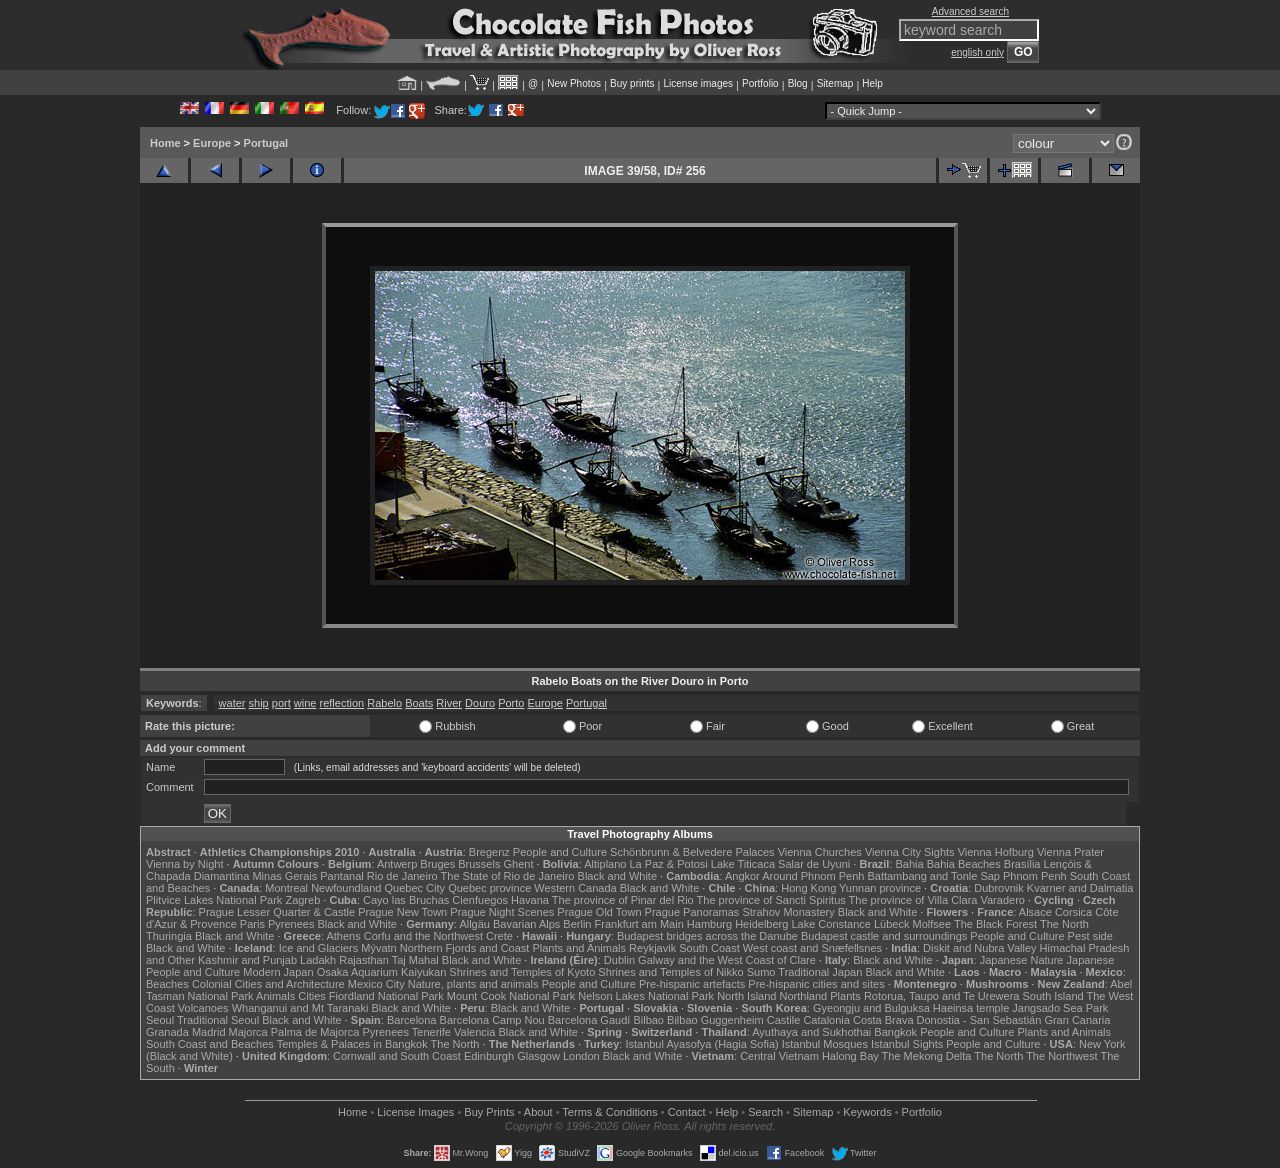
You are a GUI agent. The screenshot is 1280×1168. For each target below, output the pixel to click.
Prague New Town (402, 912)
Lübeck (891, 924)
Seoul (160, 1020)
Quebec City (415, 888)
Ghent (519, 864)
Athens (343, 936)
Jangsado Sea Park (1060, 1008)
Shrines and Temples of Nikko (670, 972)
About (538, 1112)
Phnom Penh (1035, 876)
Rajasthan (364, 960)
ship (259, 703)
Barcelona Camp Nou (492, 1020)
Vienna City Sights (910, 852)
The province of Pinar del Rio (623, 900)
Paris (252, 924)
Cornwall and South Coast (397, 1056)
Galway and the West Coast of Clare (727, 960)
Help (872, 83)
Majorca (248, 1032)
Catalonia (826, 1020)
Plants (845, 996)
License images (698, 83)
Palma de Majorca (315, 1032)
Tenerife (431, 1032)
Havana (530, 900)
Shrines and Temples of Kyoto (522, 972)
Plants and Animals (579, 948)
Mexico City (376, 984)
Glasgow (538, 1056)
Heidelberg (761, 924)
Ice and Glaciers (318, 948)
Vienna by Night (184, 864)
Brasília (1022, 864)
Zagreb (302, 900)
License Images (415, 1112)
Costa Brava (883, 1020)
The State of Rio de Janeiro (508, 876)
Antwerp (397, 864)
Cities (312, 996)
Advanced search (970, 11)
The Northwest (1062, 1056)
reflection (342, 703)
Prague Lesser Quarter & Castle (277, 912)
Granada (167, 1032)
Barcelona (412, 1020)
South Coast (709, 948)
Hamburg (709, 924)
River (449, 703)
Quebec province (489, 888)
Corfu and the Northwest (423, 936)
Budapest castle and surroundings (884, 936)
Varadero (1002, 900)
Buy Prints (489, 1112)
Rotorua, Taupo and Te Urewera (942, 996)
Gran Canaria (1077, 1020)
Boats (419, 703)
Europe (212, 143)
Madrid (209, 1032)
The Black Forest (995, 924)
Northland (804, 996)
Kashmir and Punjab (247, 960)
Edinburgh (489, 1056)
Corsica (1073, 912)
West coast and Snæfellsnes (812, 948)
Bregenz (489, 852)
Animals (275, 996)
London (581, 1056)
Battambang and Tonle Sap (933, 876)
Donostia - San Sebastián (979, 1020)
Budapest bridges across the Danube (707, 936)
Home (165, 143)
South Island (1053, 996)
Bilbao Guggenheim (715, 1020)
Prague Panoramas (692, 912)
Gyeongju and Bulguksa (871, 1008)
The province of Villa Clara (913, 900)
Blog (798, 83)
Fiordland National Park (386, 996)
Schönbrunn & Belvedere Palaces (692, 852)
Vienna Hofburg (996, 852)
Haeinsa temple (971, 1008)
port (281, 703)
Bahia (910, 864)
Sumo (761, 972)
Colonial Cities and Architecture (268, 984)
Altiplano (605, 864)
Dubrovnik (999, 888)
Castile (784, 1020)
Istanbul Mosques (825, 1044)
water (232, 703)
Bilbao (648, 1020)
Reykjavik (652, 948)
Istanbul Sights (907, 1044)
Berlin (577, 924)
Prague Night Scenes (502, 912)
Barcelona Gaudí (589, 1020)
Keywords (867, 1112)
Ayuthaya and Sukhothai (811, 1032)
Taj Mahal (415, 960)
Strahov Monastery (788, 912)
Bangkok (895, 1032)
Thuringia (169, 936)
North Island (746, 996)
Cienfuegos (480, 900)
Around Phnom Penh (813, 876)
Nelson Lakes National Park (646, 996)
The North (1064, 924)
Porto (511, 703)
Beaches (167, 984)
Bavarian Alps (526, 924)
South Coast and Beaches (210, 1044)
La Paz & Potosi (669, 864)
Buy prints (632, 83)
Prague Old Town (599, 912)
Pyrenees (291, 924)
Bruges (437, 864)
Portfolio (760, 83)
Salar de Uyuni (814, 864)
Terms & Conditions (609, 1112)
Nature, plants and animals (473, 984)
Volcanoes (203, 1008)
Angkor (742, 876)
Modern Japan (278, 972)
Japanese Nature (1022, 960)
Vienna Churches (820, 852)
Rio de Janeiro (402, 876)
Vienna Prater (1070, 852)
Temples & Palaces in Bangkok (352, 1044)
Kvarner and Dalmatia (1080, 888)
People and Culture (560, 852)
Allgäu (474, 924)
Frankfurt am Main (639, 924)
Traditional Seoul (218, 1020)
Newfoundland (346, 888)
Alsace (1035, 912)
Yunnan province (880, 888)
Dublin (619, 960)
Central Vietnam (779, 1056)
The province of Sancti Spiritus (771, 900)
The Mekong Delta (927, 1056)
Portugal (266, 143)
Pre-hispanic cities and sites (816, 984)
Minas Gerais (284, 876)
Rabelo (384, 703)
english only (977, 52)
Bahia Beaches (964, 864)
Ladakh (318, 960)
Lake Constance (831, 924)
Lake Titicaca (743, 864)
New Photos (574, 83)
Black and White (617, 876)
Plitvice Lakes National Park (214, 900)
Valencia (474, 1032)
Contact (687, 1112)
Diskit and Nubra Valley (980, 948)
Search (765, 1112)
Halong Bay (850, 1056)
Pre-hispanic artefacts (692, 984)
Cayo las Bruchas (406, 900)
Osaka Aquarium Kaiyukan (382, 972)
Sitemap (835, 83)
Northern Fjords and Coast (465, 948)
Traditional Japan (820, 972)
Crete (499, 936)
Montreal (286, 888)
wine (305, 703)
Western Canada (575, 888)
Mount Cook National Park (511, 996)
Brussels (479, 864)
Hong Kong (808, 888)
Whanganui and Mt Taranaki (300, 1008)
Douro (480, 703)
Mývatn (378, 948)
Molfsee (932, 924)
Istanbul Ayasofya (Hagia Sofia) (701, 1044)
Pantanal (341, 876)
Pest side (1090, 936)
